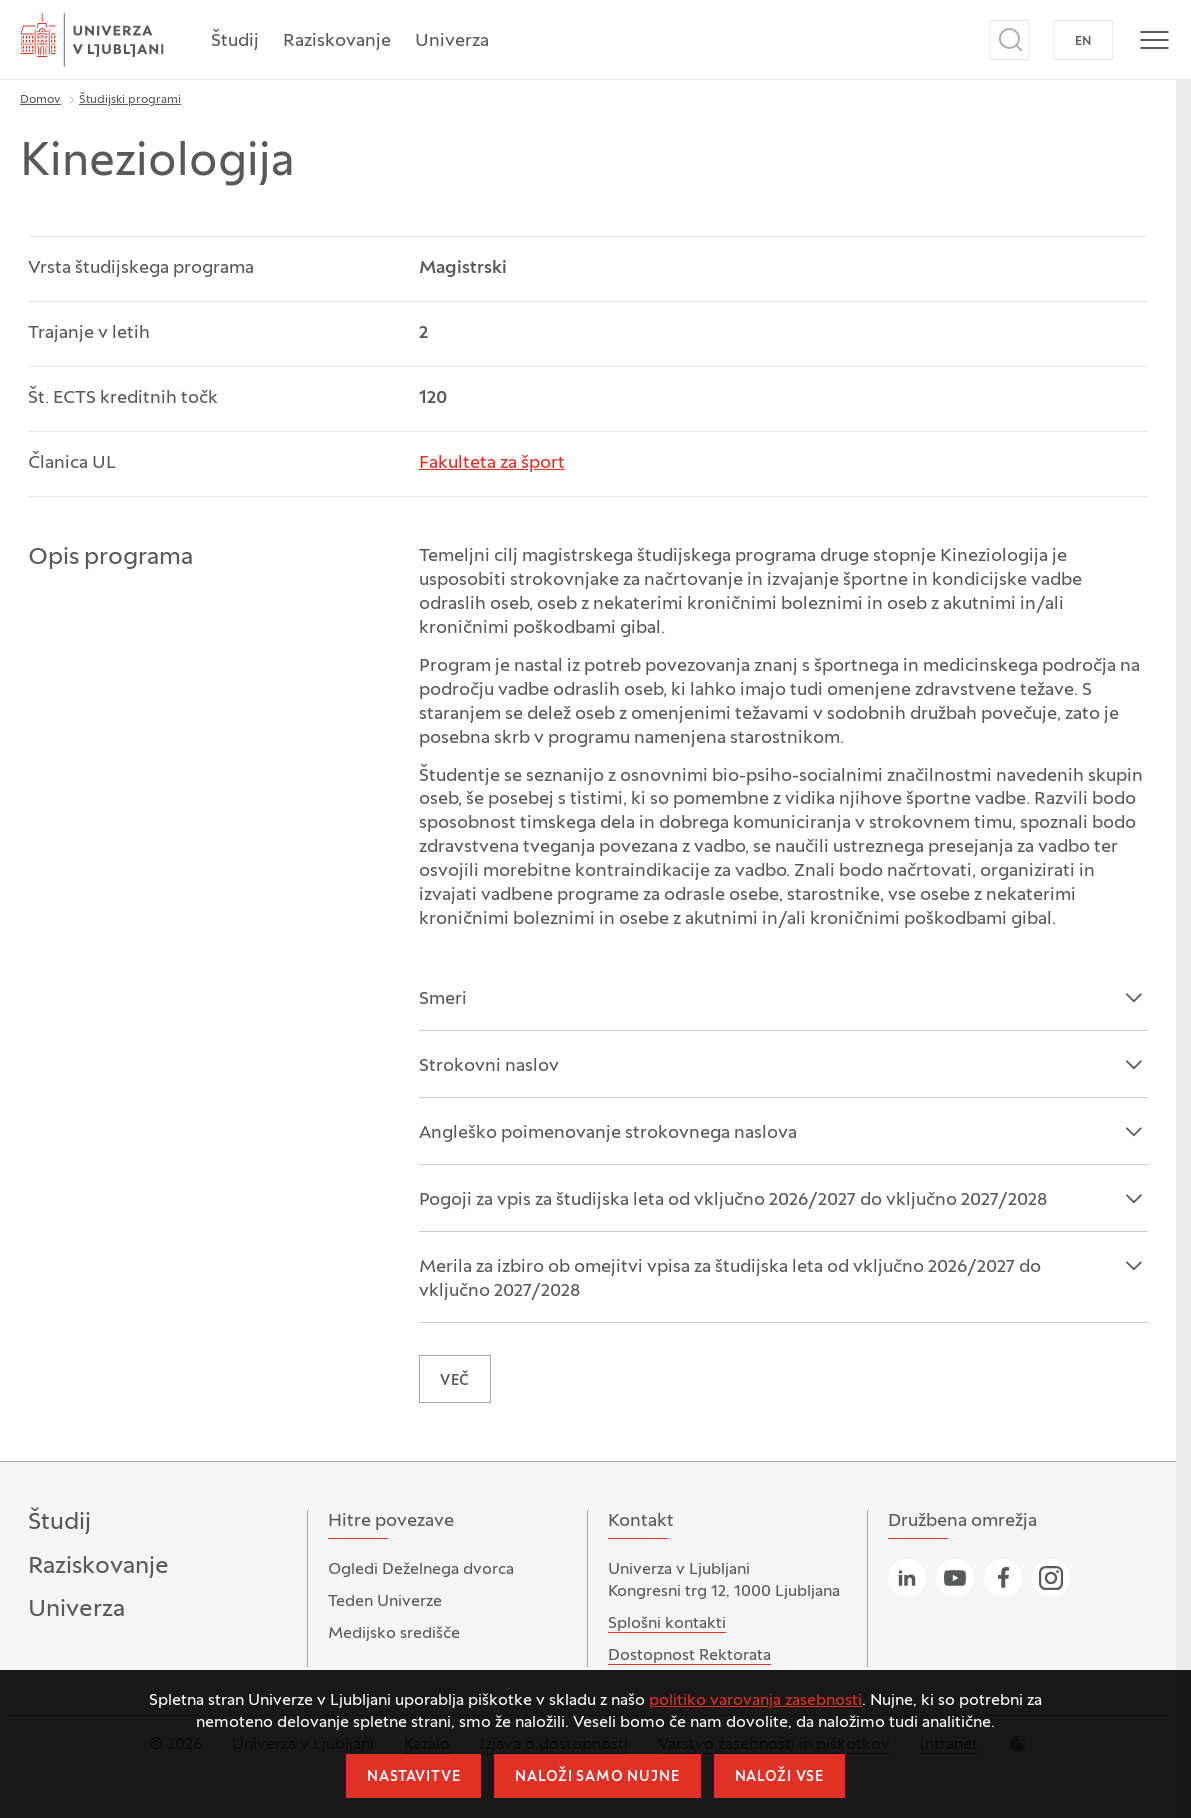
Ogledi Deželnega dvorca (421, 1570)
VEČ (455, 1381)
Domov (40, 100)
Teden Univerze (385, 1602)
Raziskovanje (337, 41)
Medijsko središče (394, 1634)
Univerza (452, 41)
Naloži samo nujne (597, 1777)
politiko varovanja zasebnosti (755, 1701)
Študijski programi (130, 100)
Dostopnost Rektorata (689, 1656)
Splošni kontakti (667, 1624)
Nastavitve (413, 1777)
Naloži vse (779, 1777)
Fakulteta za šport (492, 463)
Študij (235, 41)
